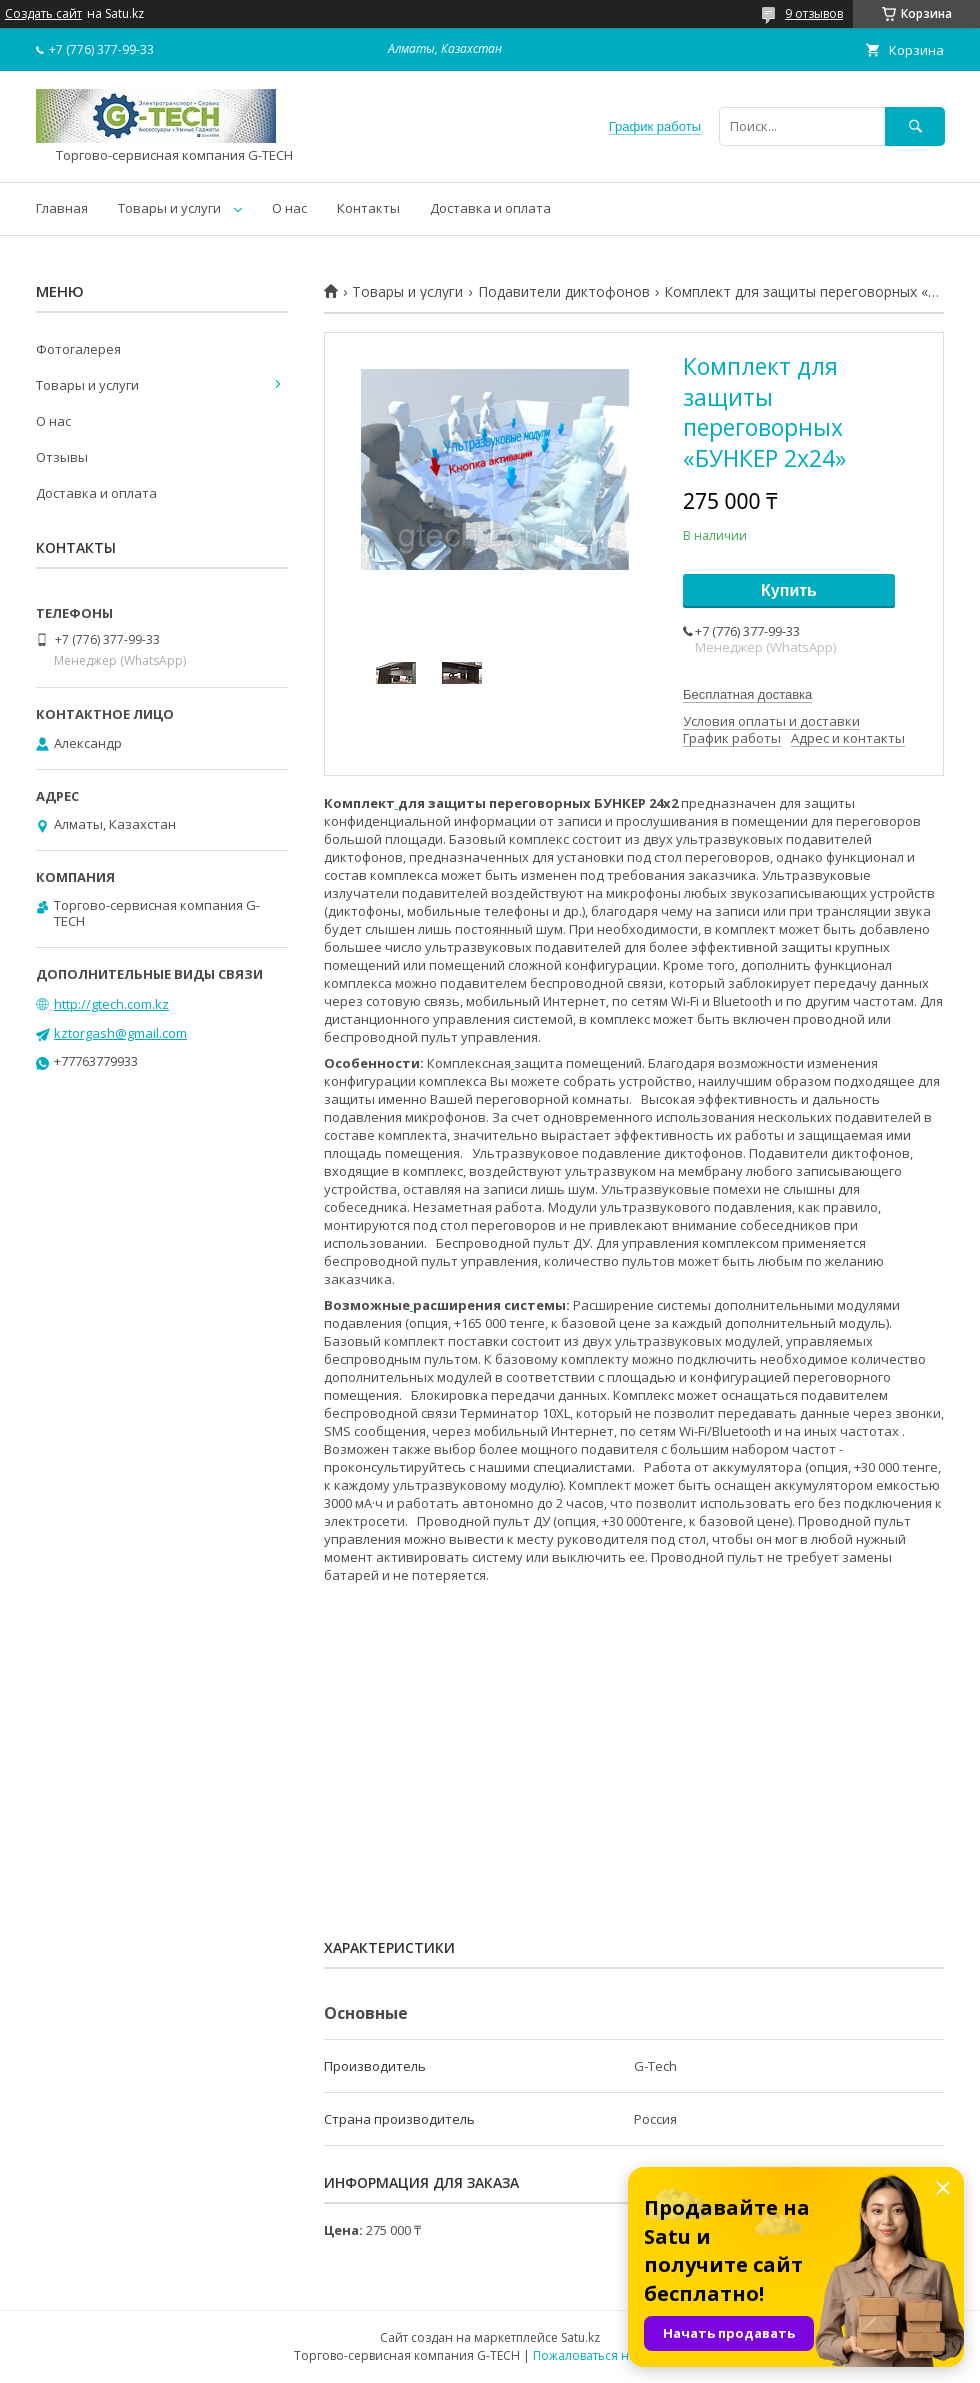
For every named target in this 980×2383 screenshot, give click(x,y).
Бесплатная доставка (747, 694)
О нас (289, 208)
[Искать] (915, 126)
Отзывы (62, 457)
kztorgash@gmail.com (120, 1033)
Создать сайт (43, 14)
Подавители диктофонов (564, 292)
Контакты (368, 208)
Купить (789, 590)
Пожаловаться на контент (609, 2355)
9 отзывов (814, 13)
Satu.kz (580, 2337)
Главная (62, 208)
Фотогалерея (78, 349)
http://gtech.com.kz (111, 1004)
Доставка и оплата (490, 208)
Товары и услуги (169, 208)
